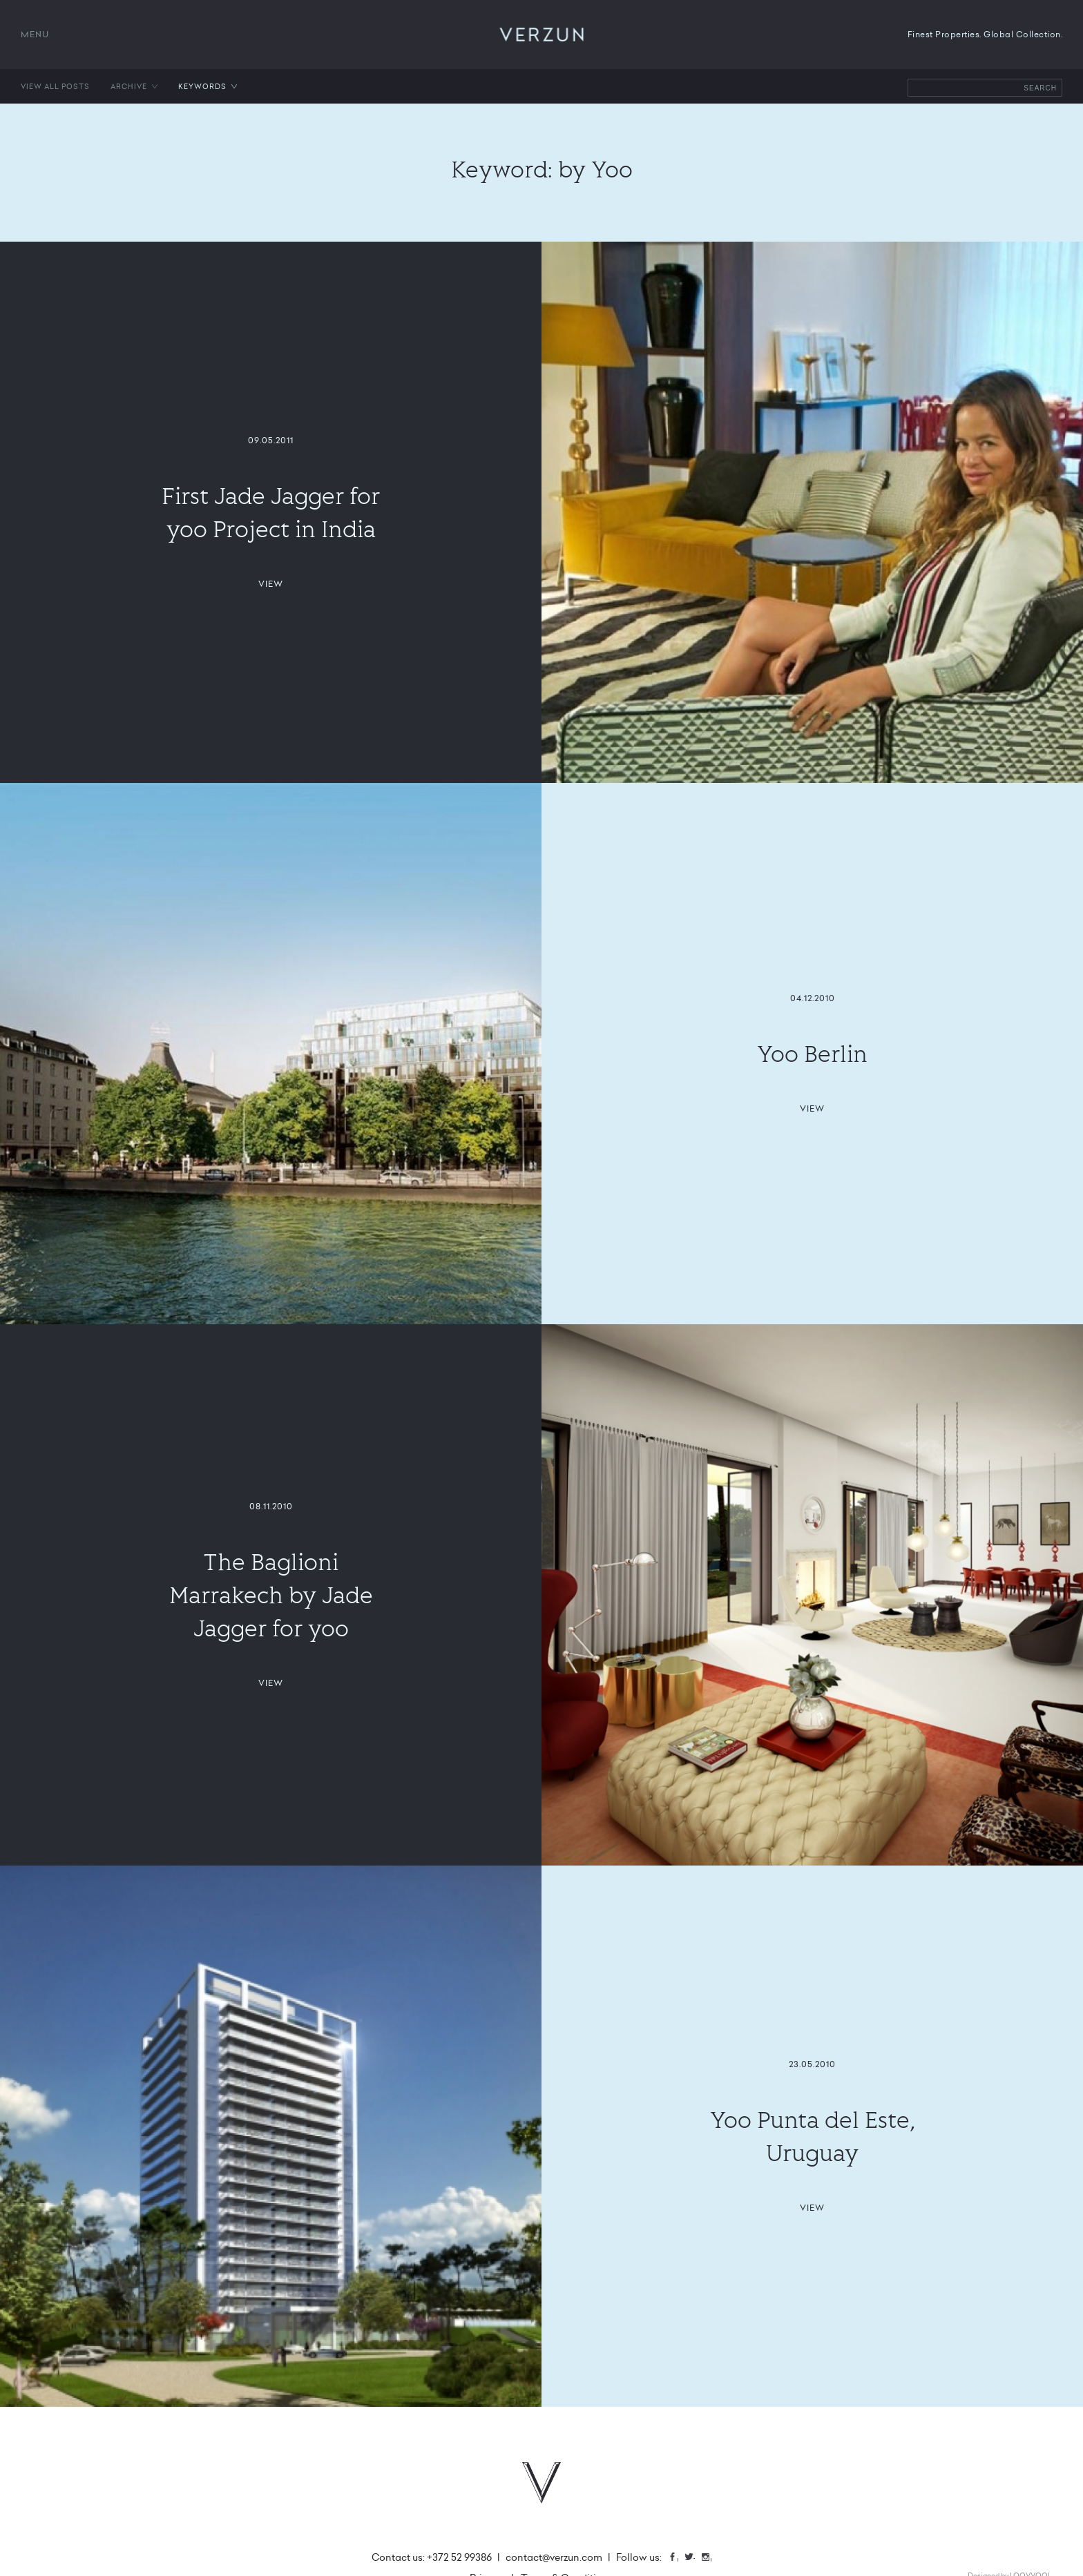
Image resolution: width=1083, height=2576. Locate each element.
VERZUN (542, 34)
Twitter (694, 2558)
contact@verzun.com (554, 2557)
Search (1040, 88)
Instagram (710, 2558)
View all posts (55, 86)
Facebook (677, 2558)
